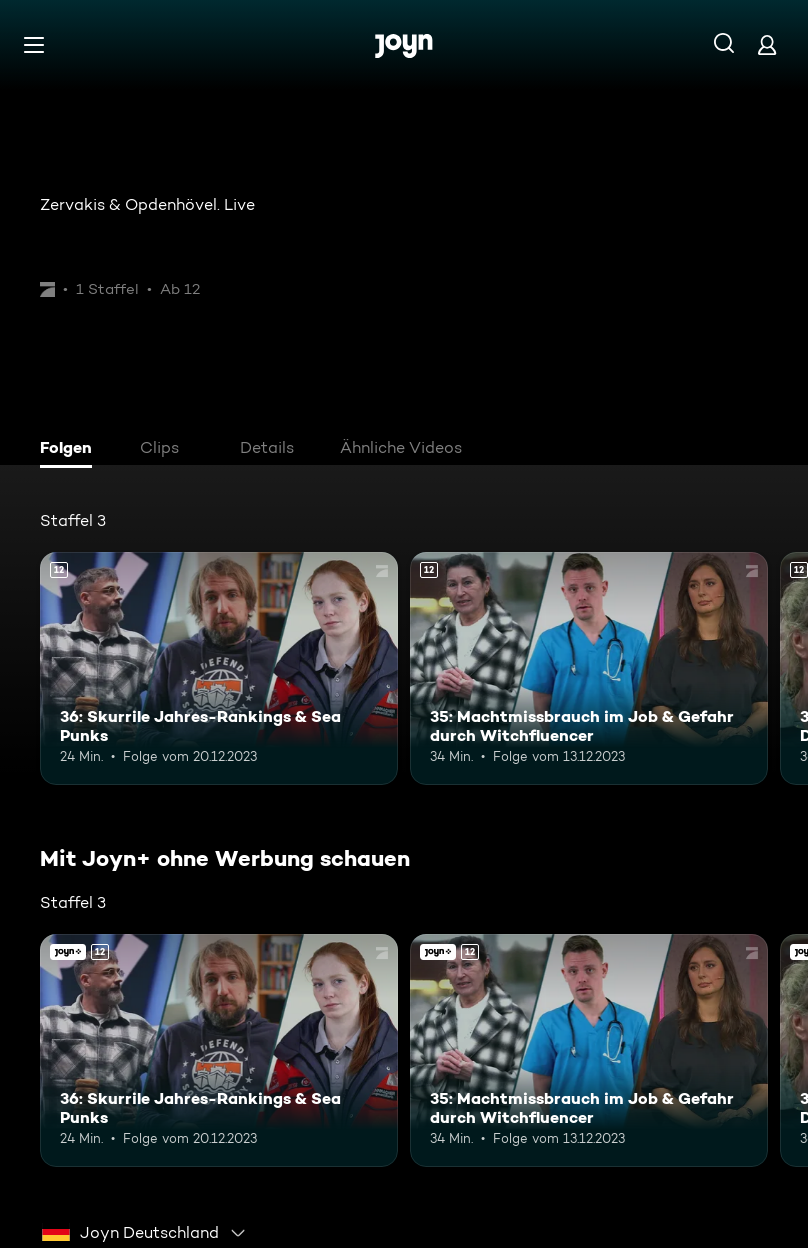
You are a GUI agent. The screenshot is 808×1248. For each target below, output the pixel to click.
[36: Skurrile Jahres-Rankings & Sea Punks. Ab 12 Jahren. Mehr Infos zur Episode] (219, 668)
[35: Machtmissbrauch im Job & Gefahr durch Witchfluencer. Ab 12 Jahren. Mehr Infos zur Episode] (589, 668)
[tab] (71, 450)
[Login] (767, 44)
